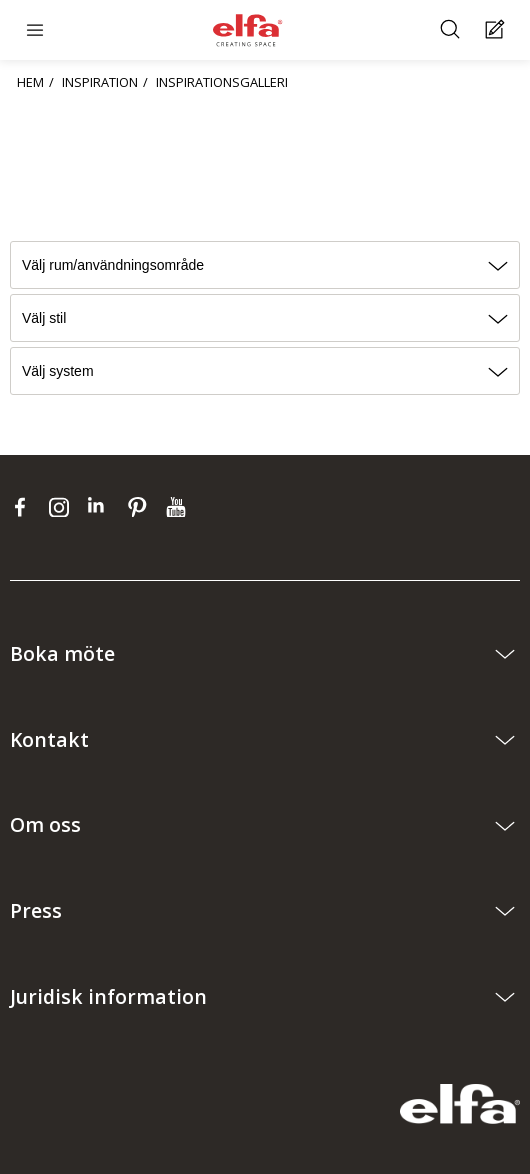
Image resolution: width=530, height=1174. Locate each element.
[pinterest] (141, 507)
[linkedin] (102, 507)
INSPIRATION (100, 82)
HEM (30, 82)
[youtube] (178, 507)
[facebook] (24, 507)
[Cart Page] (497, 30)
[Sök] (452, 30)
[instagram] (63, 507)
